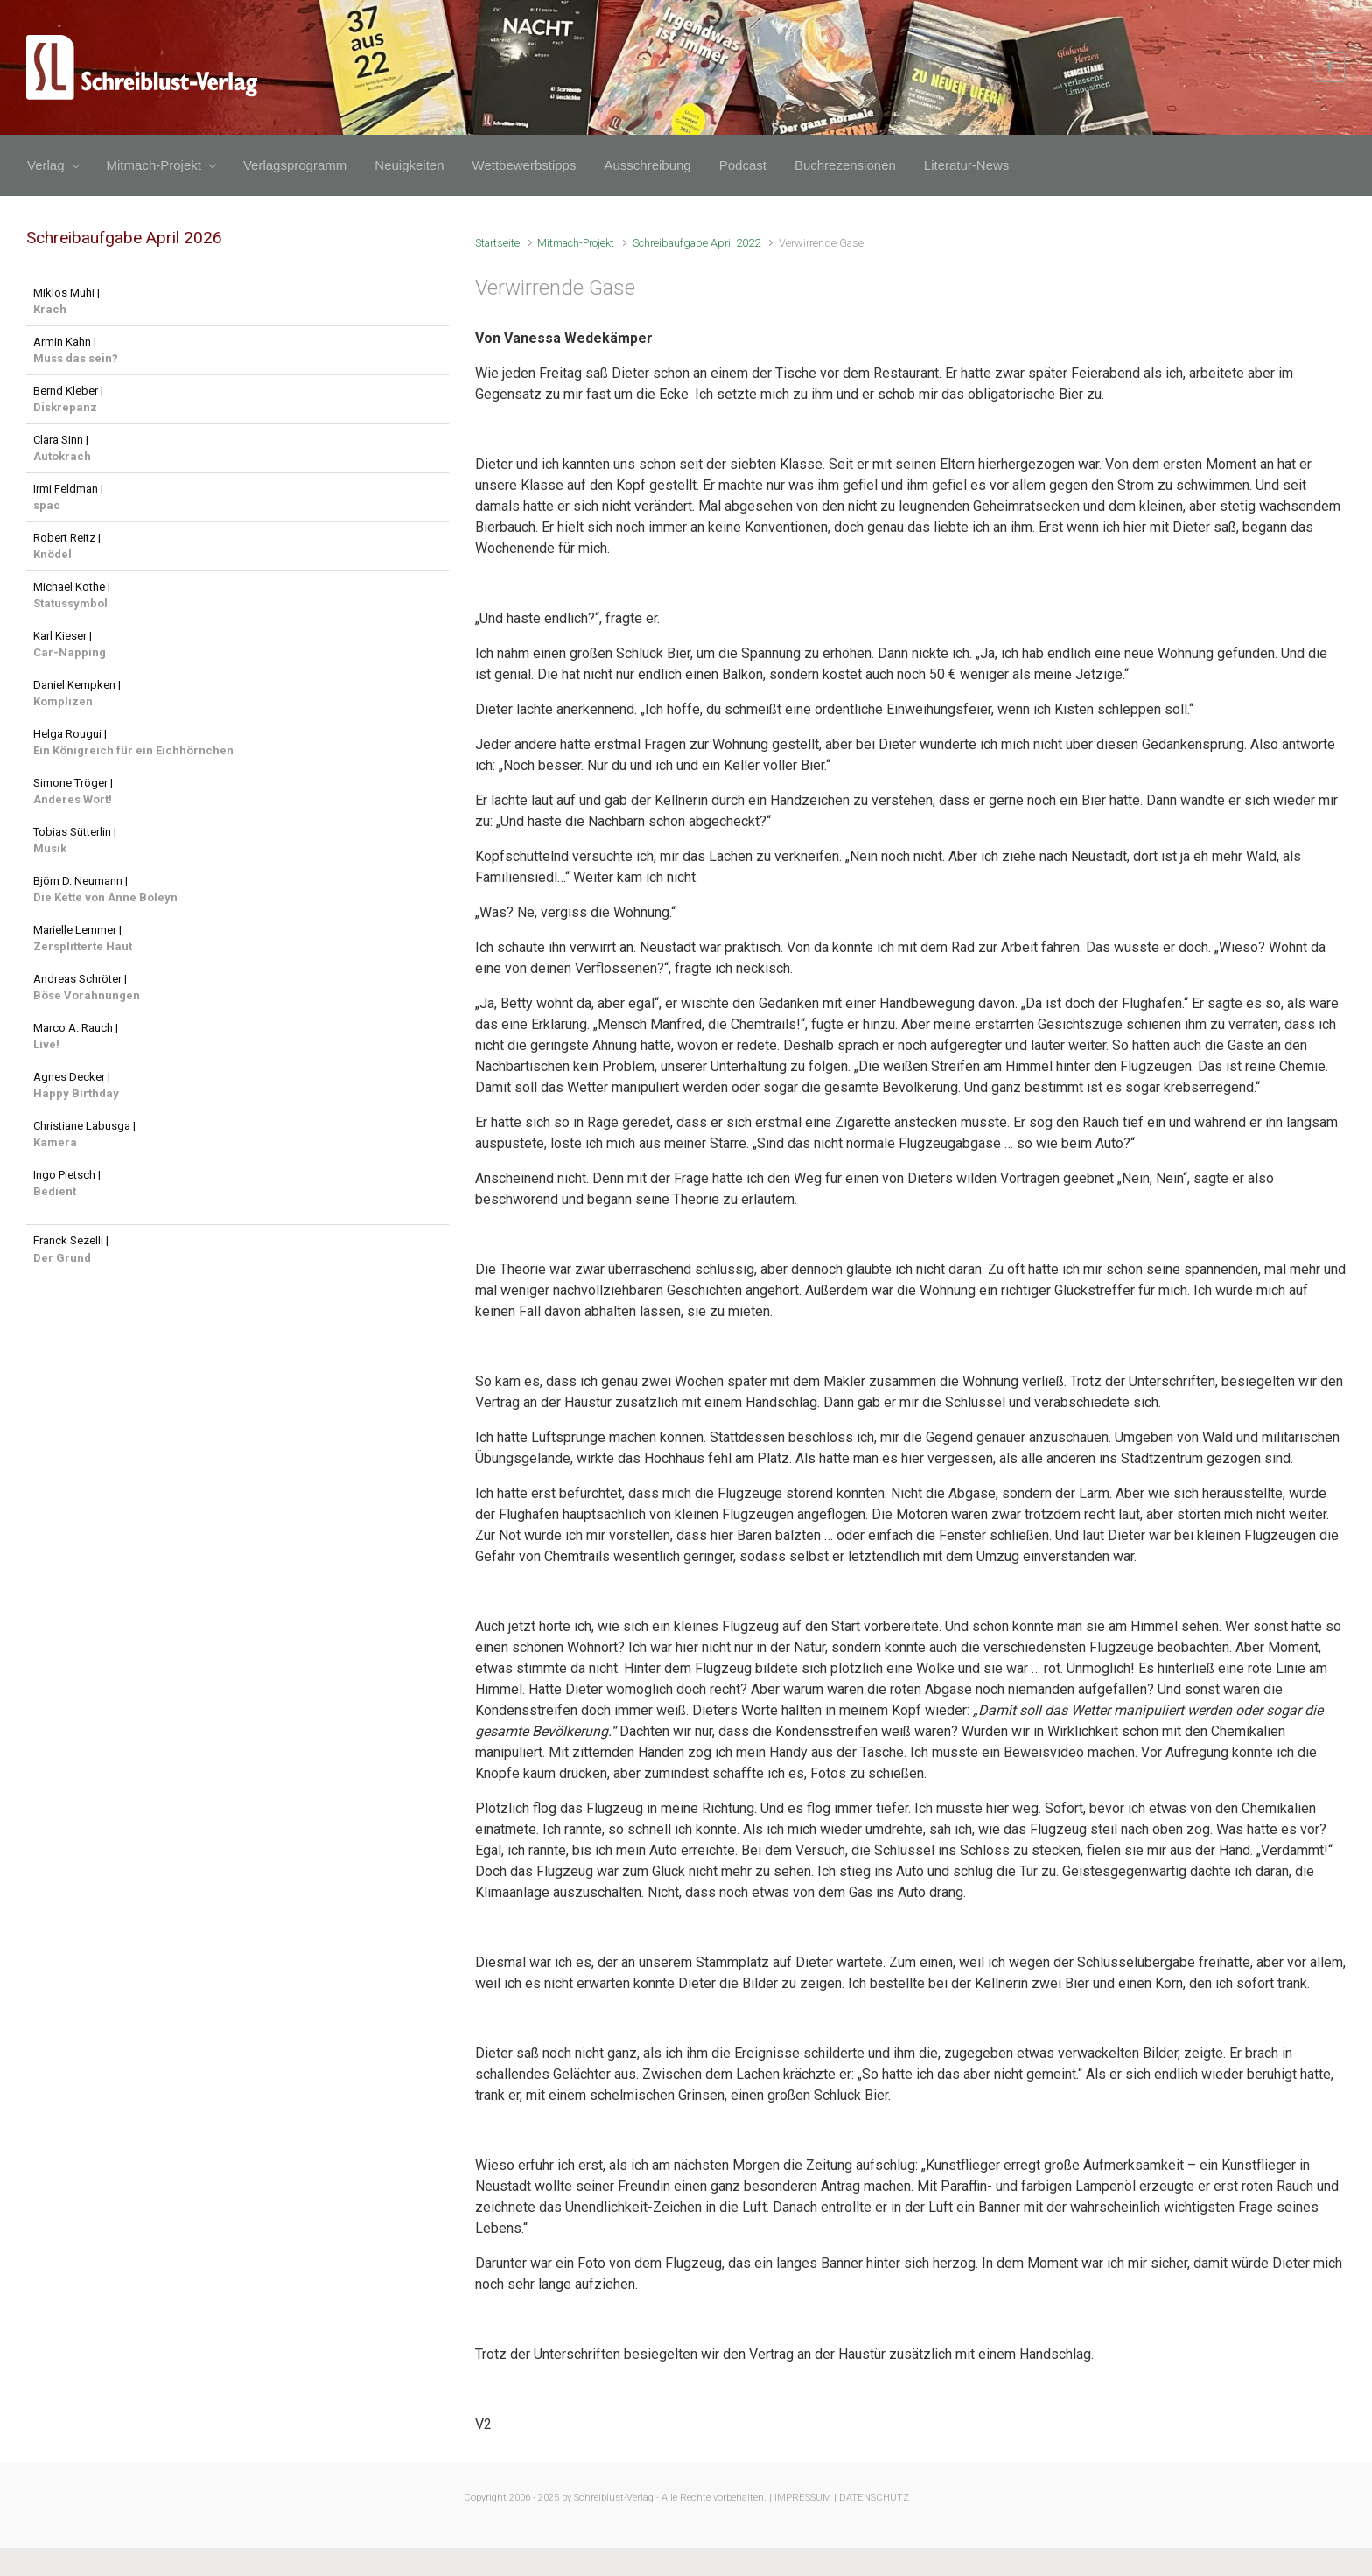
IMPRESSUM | (805, 2497)
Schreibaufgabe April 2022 (696, 242)
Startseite (497, 242)
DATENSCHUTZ (874, 2497)
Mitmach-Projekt (575, 242)
